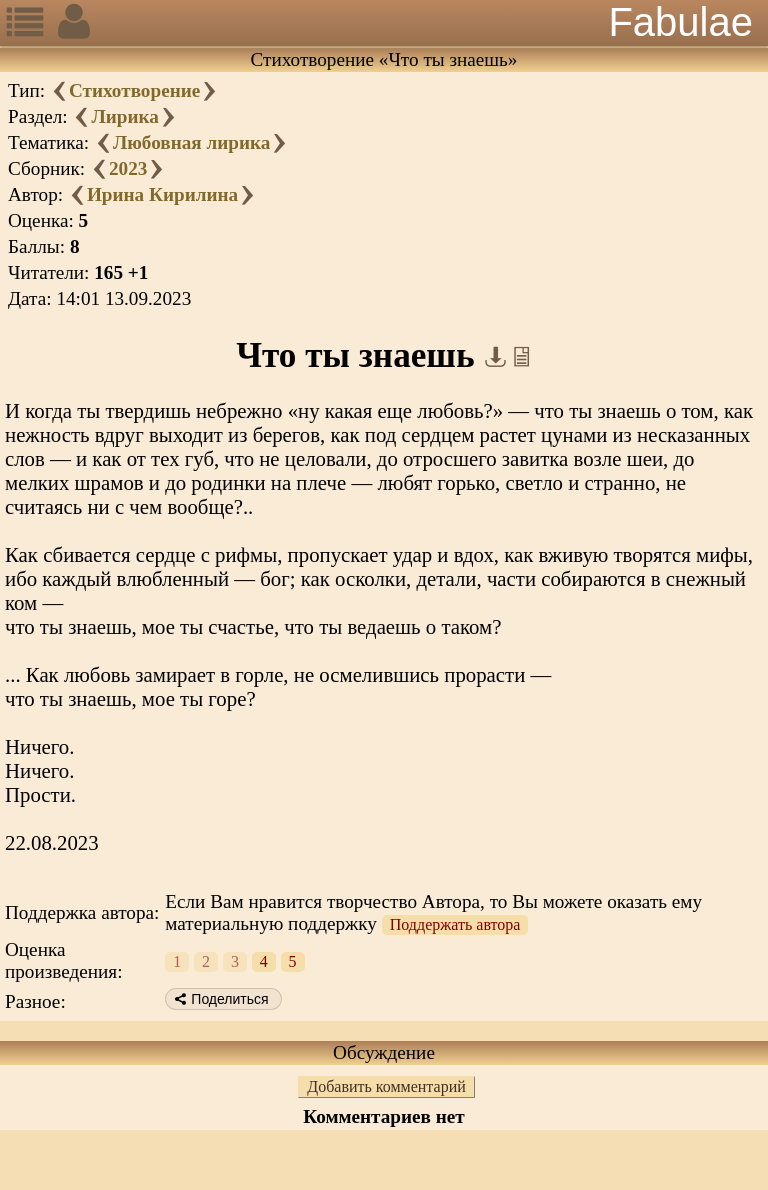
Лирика (124, 116)
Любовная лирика (192, 142)
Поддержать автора (455, 924)
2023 (128, 168)
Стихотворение (134, 90)
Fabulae (680, 22)
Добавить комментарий (386, 1086)
